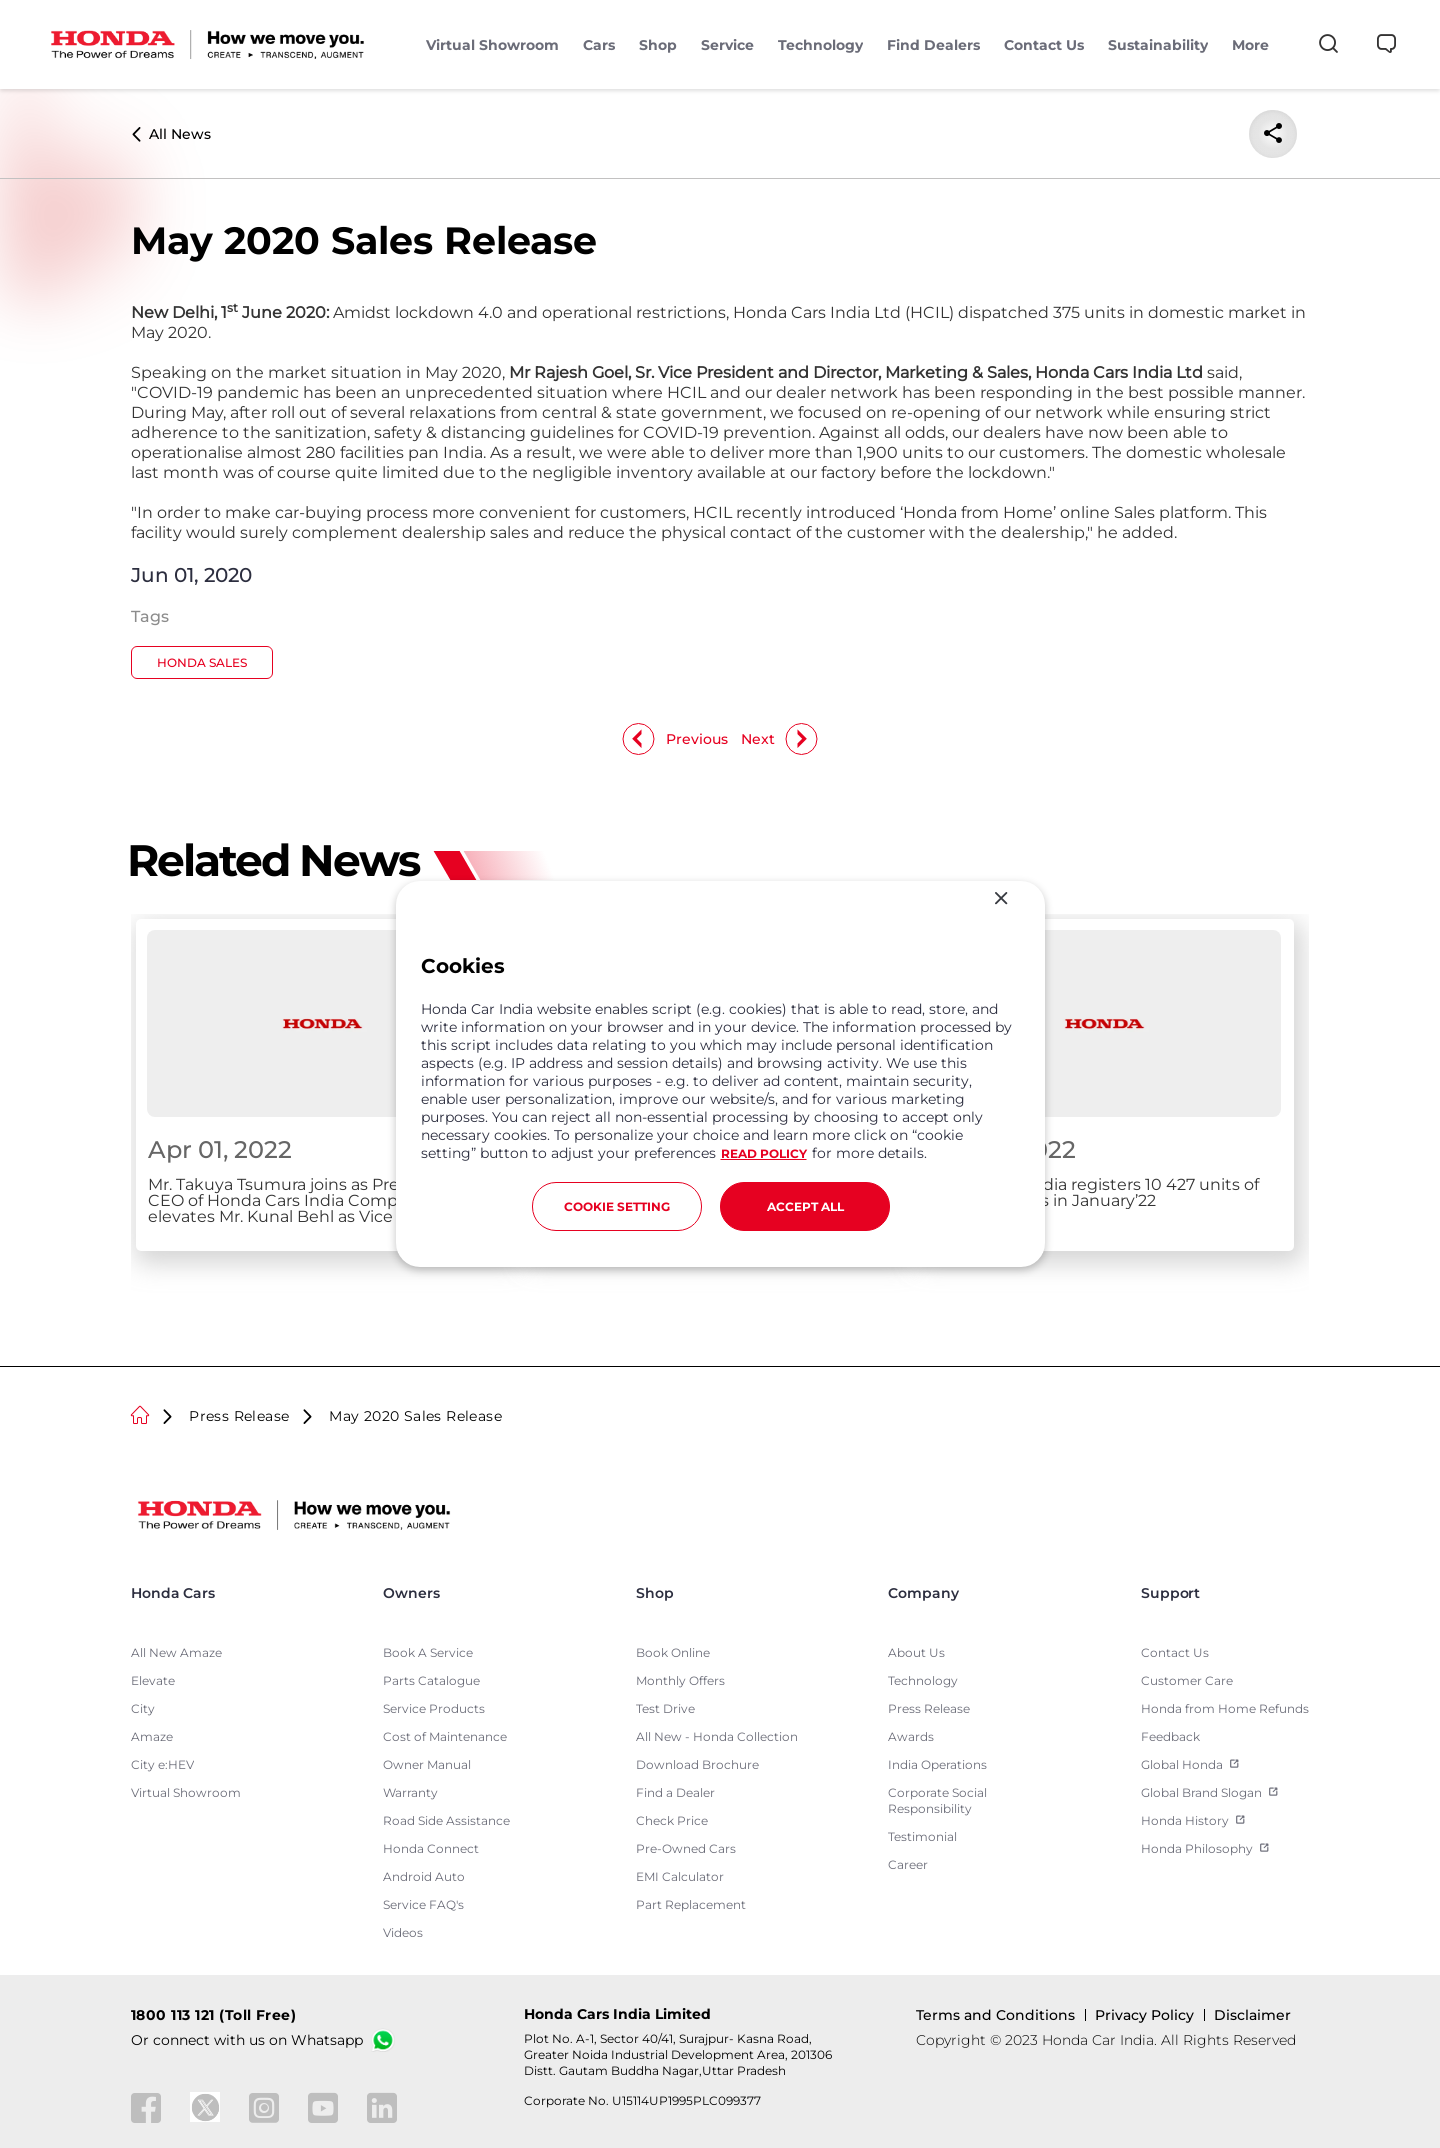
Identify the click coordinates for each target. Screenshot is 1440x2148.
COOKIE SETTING (617, 1206)
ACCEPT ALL (805, 1206)
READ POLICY (764, 1153)
